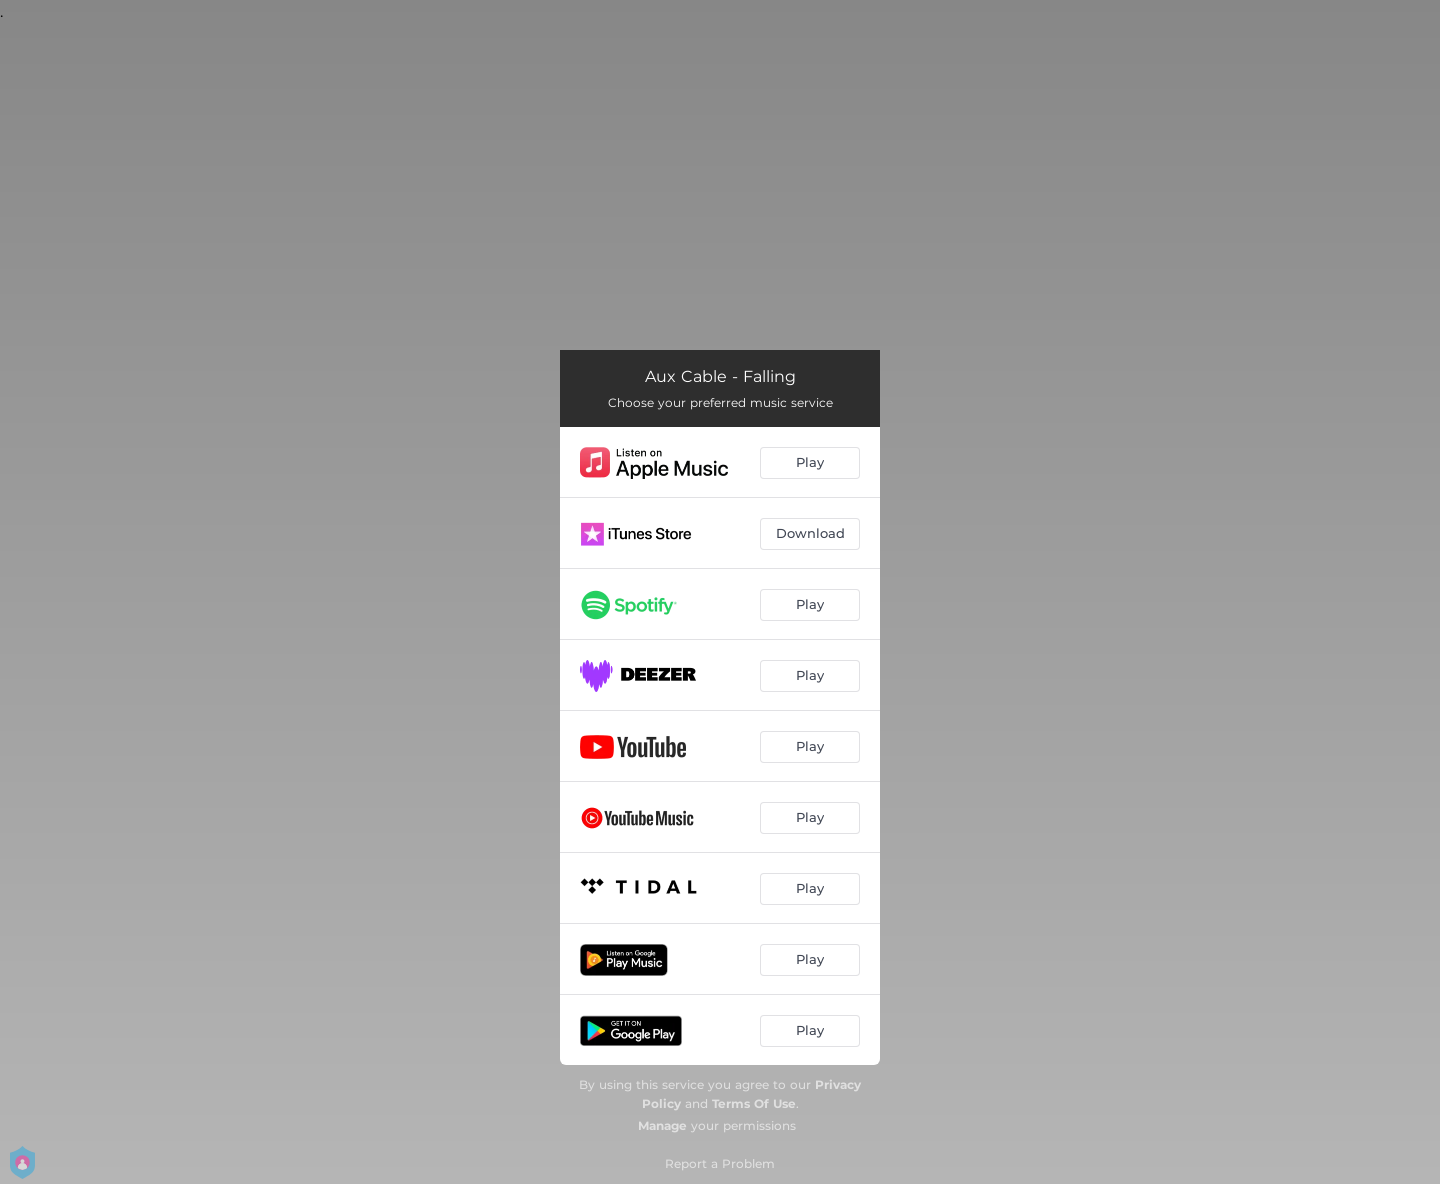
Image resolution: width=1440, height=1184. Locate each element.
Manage (662, 1125)
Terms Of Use (754, 1103)
